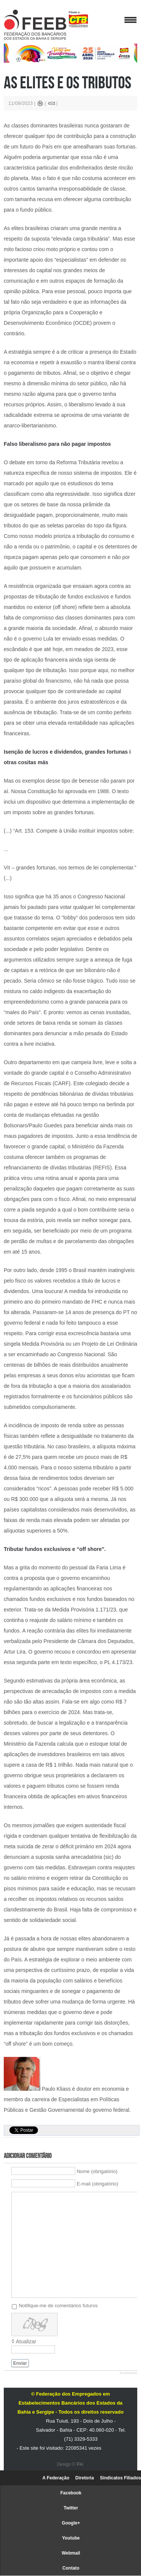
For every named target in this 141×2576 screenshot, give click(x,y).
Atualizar (26, 2341)
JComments (128, 2373)
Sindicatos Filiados (120, 2478)
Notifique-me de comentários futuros (58, 2305)
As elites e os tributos (67, 82)
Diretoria (84, 2478)
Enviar (20, 2363)
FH (80, 2464)
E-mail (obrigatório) (97, 2184)
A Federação (56, 2478)
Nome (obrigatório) (97, 2171)
